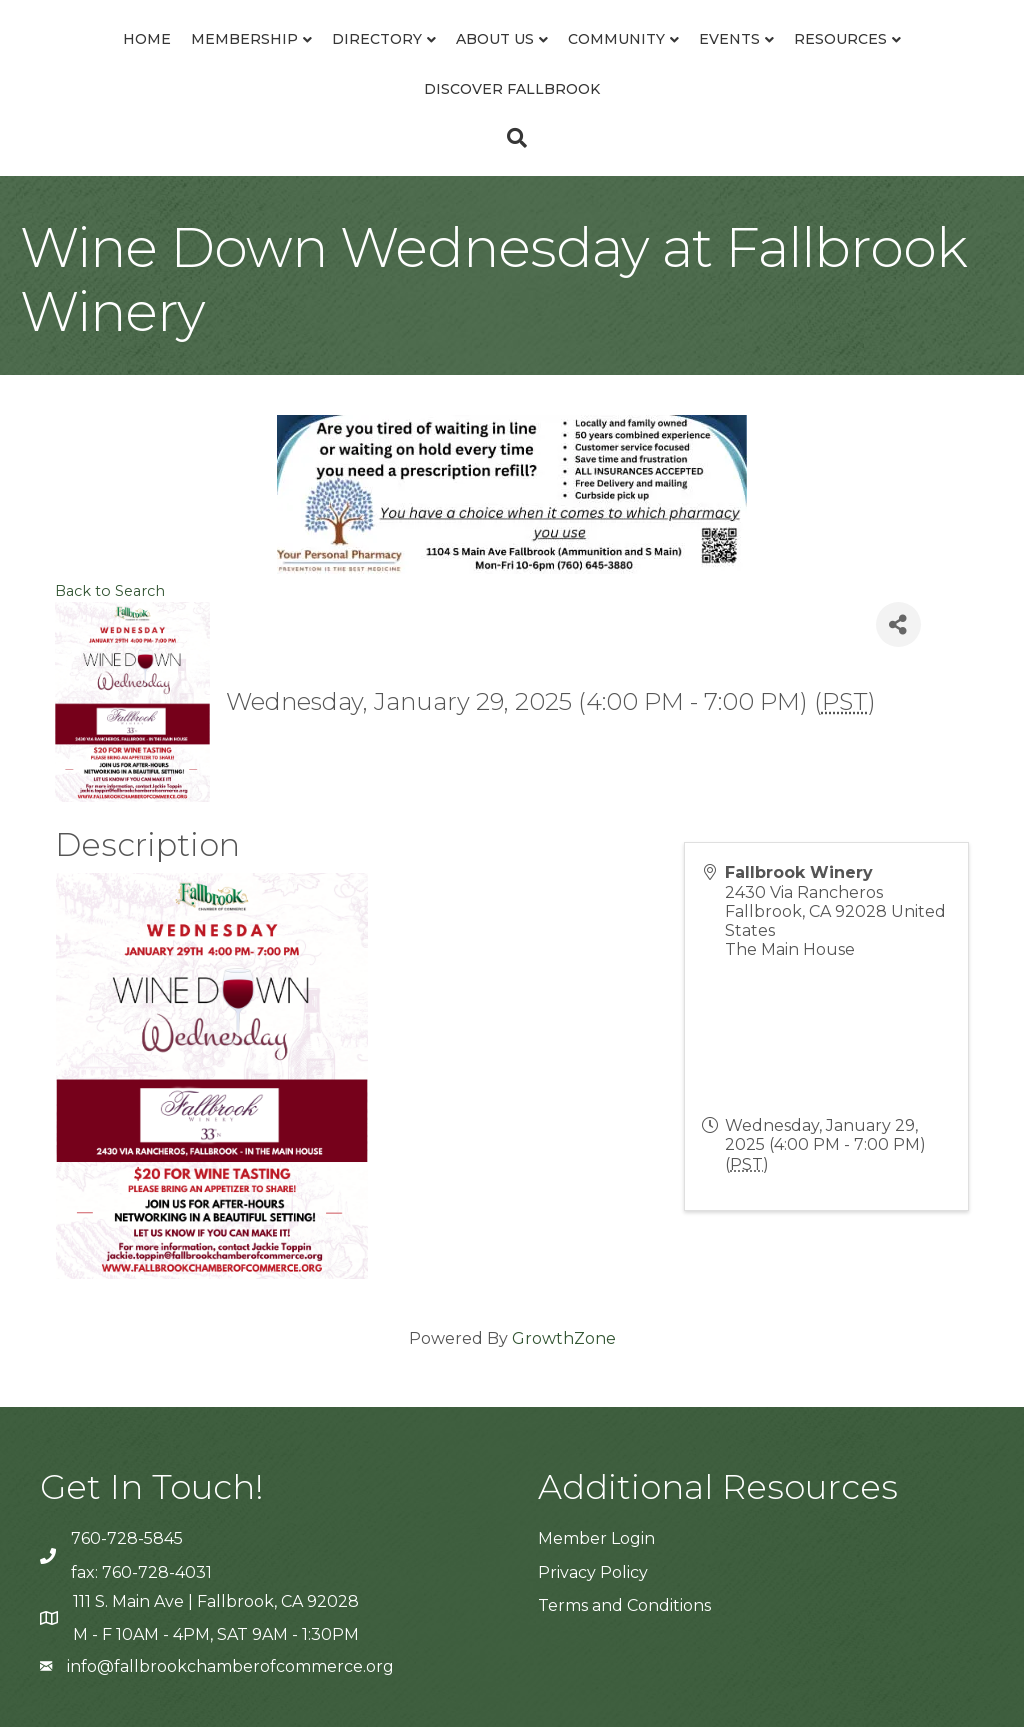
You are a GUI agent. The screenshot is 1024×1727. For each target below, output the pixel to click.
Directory (377, 39)
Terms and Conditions (624, 1605)
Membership (244, 39)
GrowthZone (564, 1338)
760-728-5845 (127, 1538)
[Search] (512, 138)
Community (616, 39)
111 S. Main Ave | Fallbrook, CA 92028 (216, 1601)
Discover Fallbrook (512, 89)
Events (729, 39)
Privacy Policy (593, 1572)
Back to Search (110, 591)
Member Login (596, 1538)
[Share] (898, 624)
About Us (495, 39)
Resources (840, 39)
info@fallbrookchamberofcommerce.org (230, 1666)
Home (147, 39)
